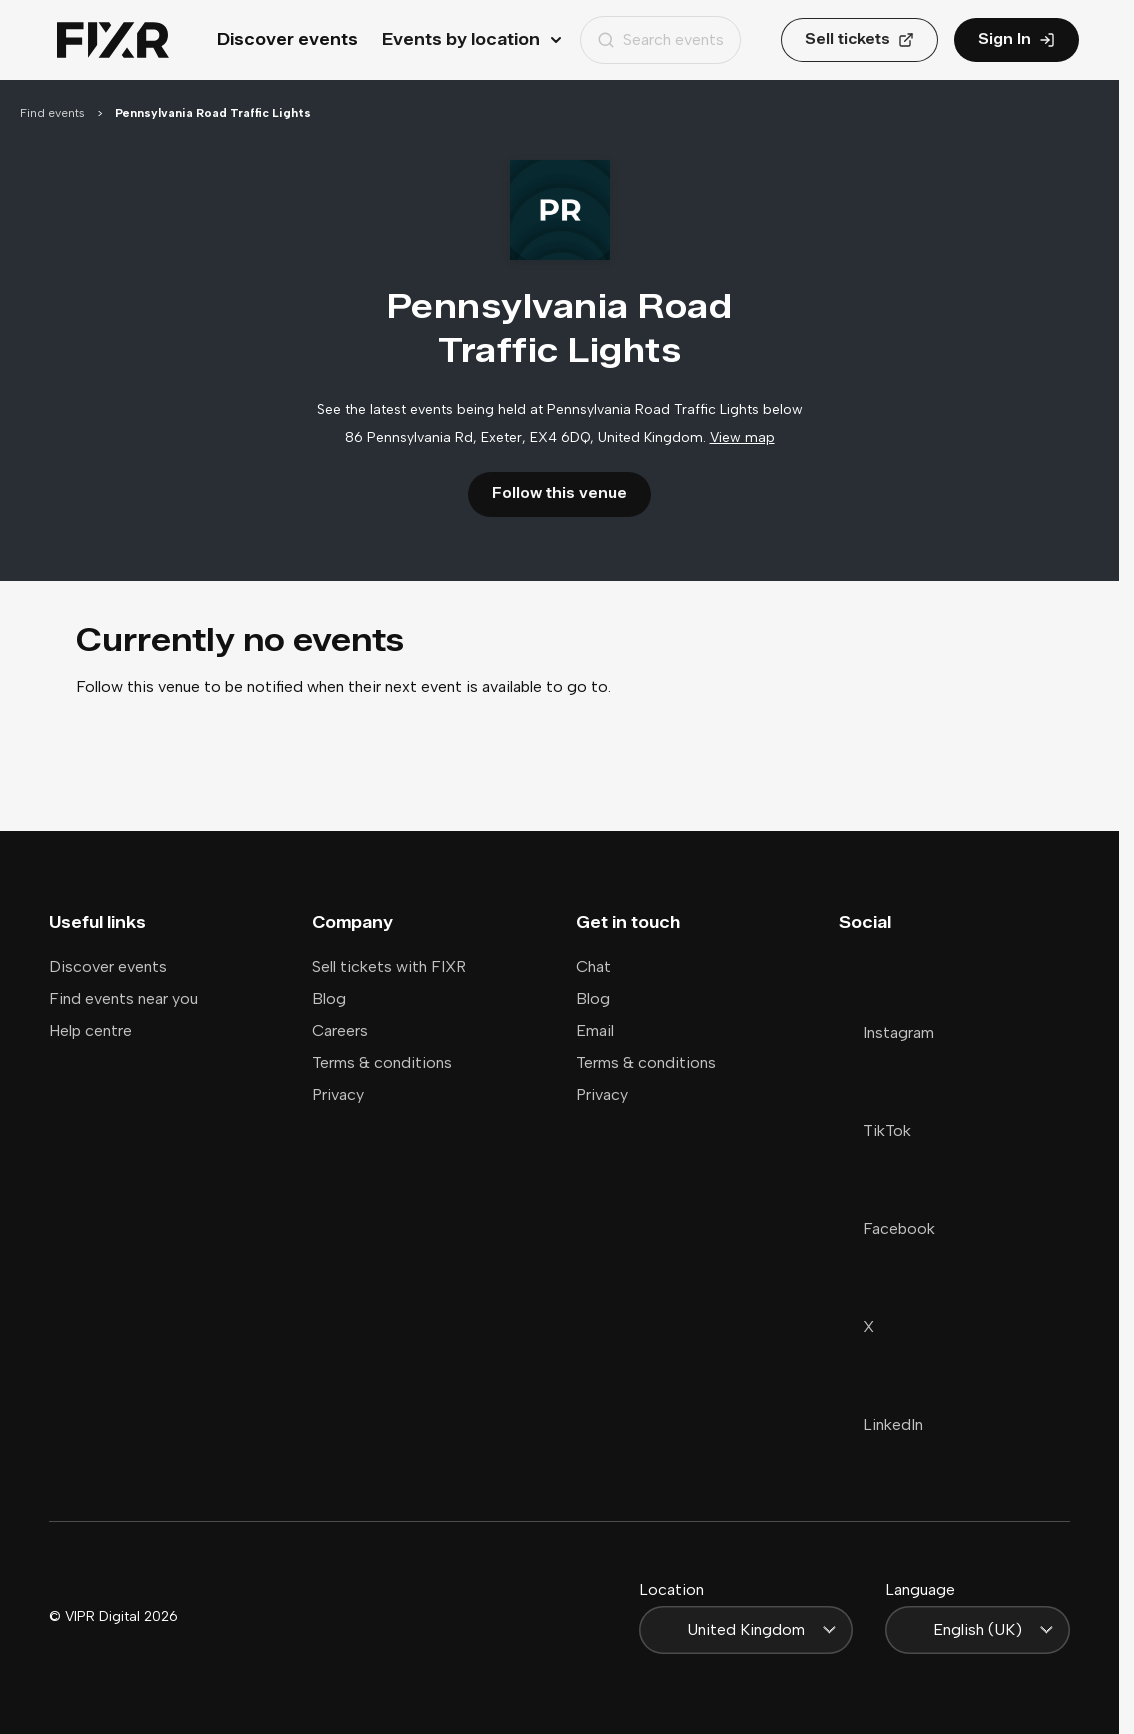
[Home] (113, 40)
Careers (340, 1030)
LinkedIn (881, 1424)
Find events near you (123, 998)
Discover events (287, 39)
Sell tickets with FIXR (389, 966)
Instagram (886, 1032)
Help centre (90, 1030)
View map (742, 437)
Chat (593, 966)
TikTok (875, 1130)
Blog (329, 998)
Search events (660, 39)
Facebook (887, 1228)
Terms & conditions (382, 1062)
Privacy (338, 1094)
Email (595, 1030)
